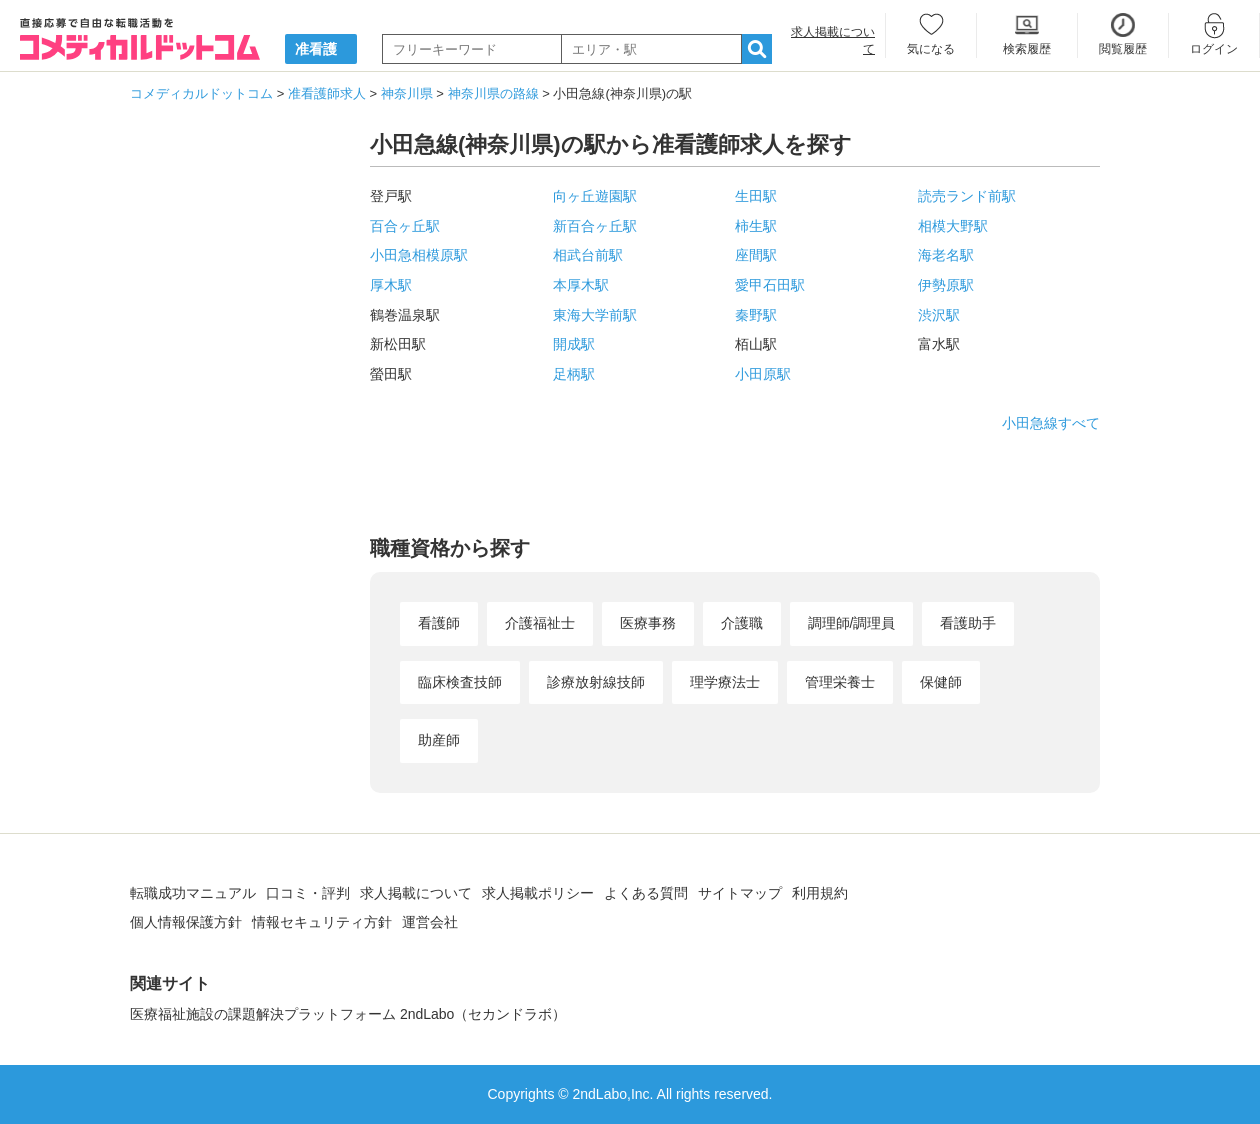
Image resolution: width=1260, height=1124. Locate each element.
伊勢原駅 (946, 285)
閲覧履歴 (1123, 49)
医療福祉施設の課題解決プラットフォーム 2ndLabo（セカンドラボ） (348, 1014)
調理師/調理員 (852, 623)
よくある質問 (646, 893)
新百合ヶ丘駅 (595, 226)
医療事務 (648, 623)
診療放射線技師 (596, 682)
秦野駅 (756, 315)
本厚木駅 (581, 285)
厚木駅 (391, 285)
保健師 (941, 682)
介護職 (742, 623)
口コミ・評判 (308, 893)
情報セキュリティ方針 (322, 922)
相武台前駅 (588, 255)
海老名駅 (946, 255)
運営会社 (430, 922)
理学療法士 (725, 682)
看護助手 (968, 623)
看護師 (439, 623)
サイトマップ (740, 893)
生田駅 (756, 196)
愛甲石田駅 (770, 285)
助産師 (439, 740)
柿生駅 (756, 226)
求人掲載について (416, 893)
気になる (931, 49)
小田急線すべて (1051, 423)
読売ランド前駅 (967, 196)
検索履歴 (1027, 49)
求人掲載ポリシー (538, 893)
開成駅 (574, 344)
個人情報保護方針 (186, 922)
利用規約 (820, 893)
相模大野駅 (953, 226)
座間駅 (756, 255)
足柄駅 (574, 374)
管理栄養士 (840, 682)
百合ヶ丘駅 (405, 226)
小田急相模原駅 (419, 255)
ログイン (1214, 49)
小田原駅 (763, 374)
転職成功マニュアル (193, 893)
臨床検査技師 (460, 682)
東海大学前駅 (595, 315)
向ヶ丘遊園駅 (595, 196)
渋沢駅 (939, 315)
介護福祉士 (540, 623)
